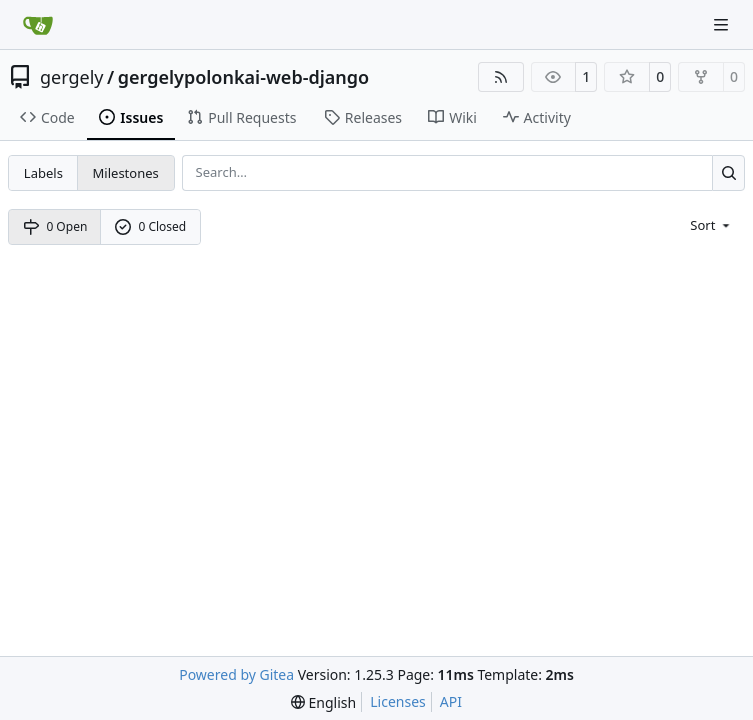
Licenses (398, 701)
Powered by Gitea (236, 674)
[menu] (711, 224)
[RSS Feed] (501, 77)
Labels (43, 173)
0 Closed (151, 226)
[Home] (38, 25)
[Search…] (728, 172)
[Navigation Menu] (723, 24)
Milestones (126, 173)
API (451, 701)
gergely (72, 77)
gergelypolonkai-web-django (243, 77)
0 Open (55, 226)
